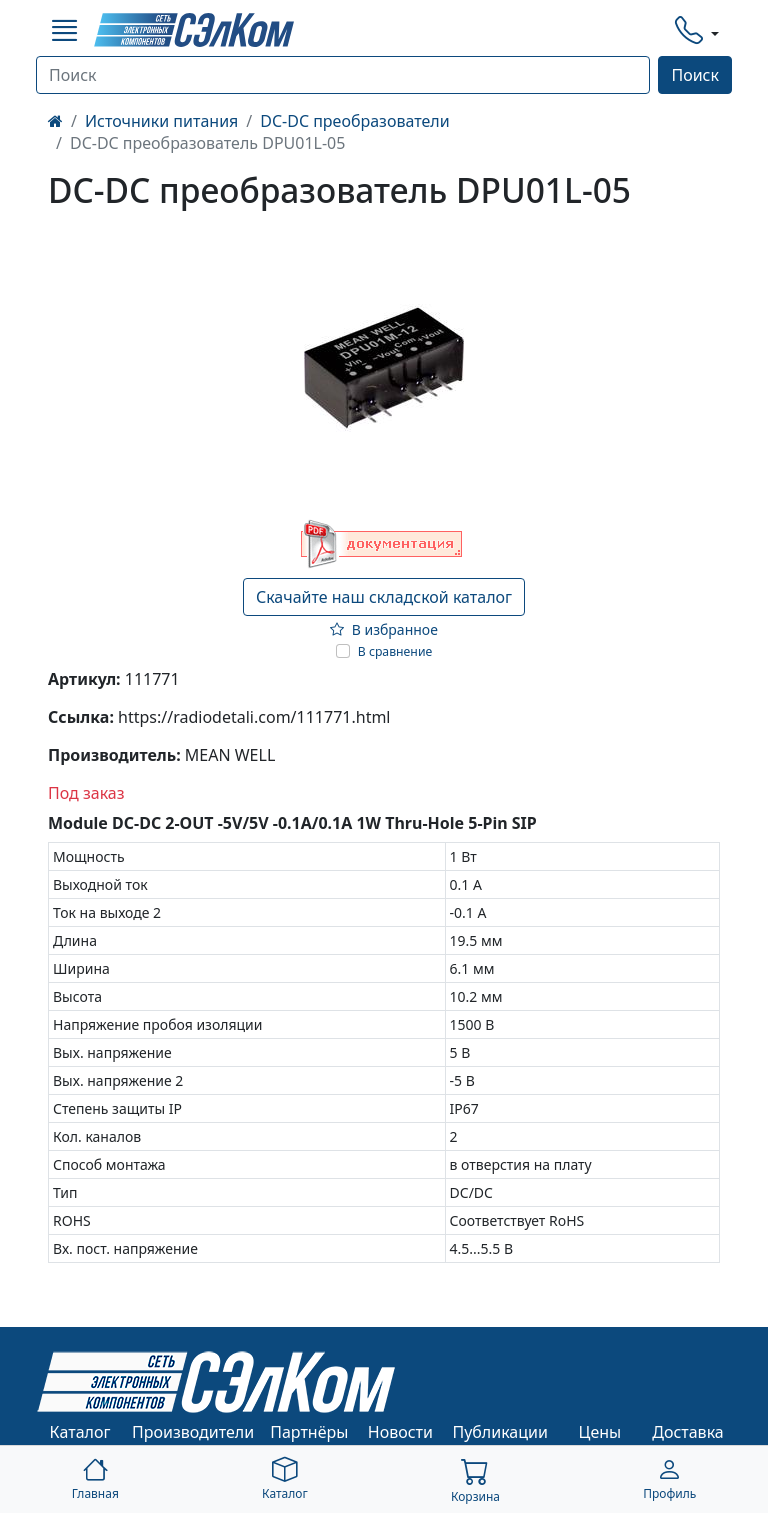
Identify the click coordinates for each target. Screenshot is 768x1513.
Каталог (80, 1432)
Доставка (688, 1432)
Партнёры (309, 1432)
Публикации (500, 1432)
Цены (600, 1432)
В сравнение (395, 651)
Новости (400, 1432)
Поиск (695, 75)
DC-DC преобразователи (354, 121)
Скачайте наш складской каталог (384, 597)
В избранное (384, 629)
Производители (193, 1432)
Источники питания (161, 121)
